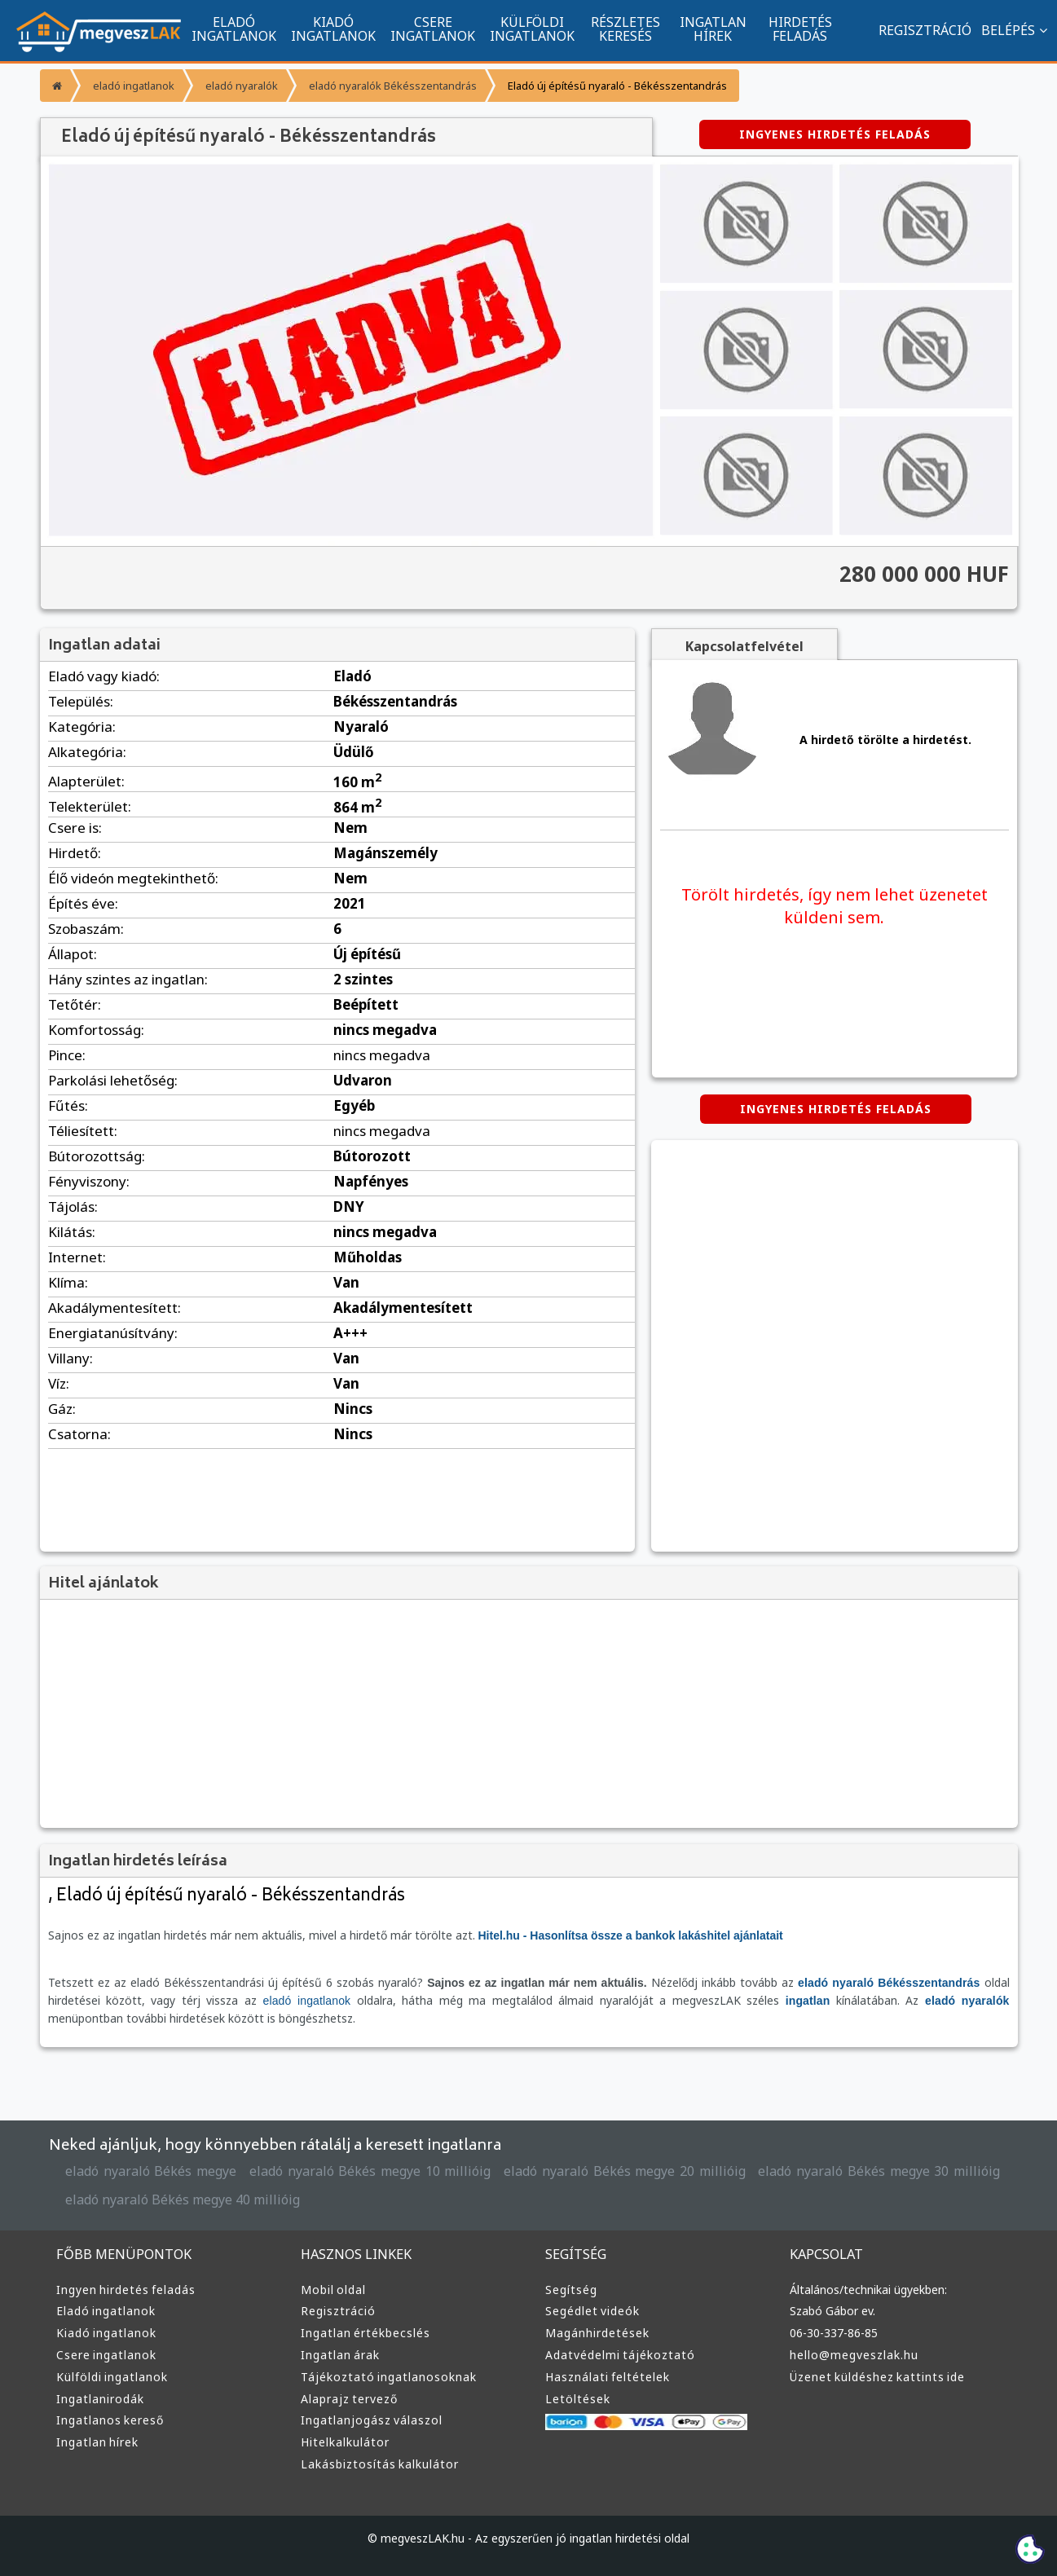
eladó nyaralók (241, 85)
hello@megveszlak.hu (854, 2354)
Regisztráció (338, 2310)
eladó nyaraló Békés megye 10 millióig (370, 2171)
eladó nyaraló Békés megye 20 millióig (625, 2171)
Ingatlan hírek (97, 2442)
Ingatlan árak (340, 2354)
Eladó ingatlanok (106, 2310)
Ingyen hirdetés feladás (126, 2289)
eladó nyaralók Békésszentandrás (393, 85)
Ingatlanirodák (100, 2398)
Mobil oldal (333, 2289)
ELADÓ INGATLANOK (234, 29)
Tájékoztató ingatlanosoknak (389, 2376)
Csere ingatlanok (106, 2354)
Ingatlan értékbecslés (365, 2332)
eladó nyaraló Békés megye (150, 2171)
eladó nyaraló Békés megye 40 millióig (182, 2199)
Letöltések (577, 2398)
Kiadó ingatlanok (106, 2332)
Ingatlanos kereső (110, 2420)
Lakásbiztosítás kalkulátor (380, 2464)
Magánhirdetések (597, 2332)
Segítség (571, 2289)
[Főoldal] (55, 85)
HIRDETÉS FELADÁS (800, 29)
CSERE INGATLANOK (432, 29)
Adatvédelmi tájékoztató (620, 2354)
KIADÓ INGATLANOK (333, 29)
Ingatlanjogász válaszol (372, 2420)
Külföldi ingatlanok (112, 2376)
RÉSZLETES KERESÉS (625, 29)
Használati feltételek (607, 2376)
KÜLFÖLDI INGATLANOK (532, 29)
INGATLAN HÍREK (713, 29)
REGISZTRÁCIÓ (925, 30)
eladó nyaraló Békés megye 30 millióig (879, 2171)
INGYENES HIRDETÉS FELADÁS (835, 134)
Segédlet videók (592, 2310)
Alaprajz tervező (349, 2398)
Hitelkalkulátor (345, 2442)
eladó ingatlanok (133, 85)
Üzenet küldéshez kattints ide (877, 2376)
